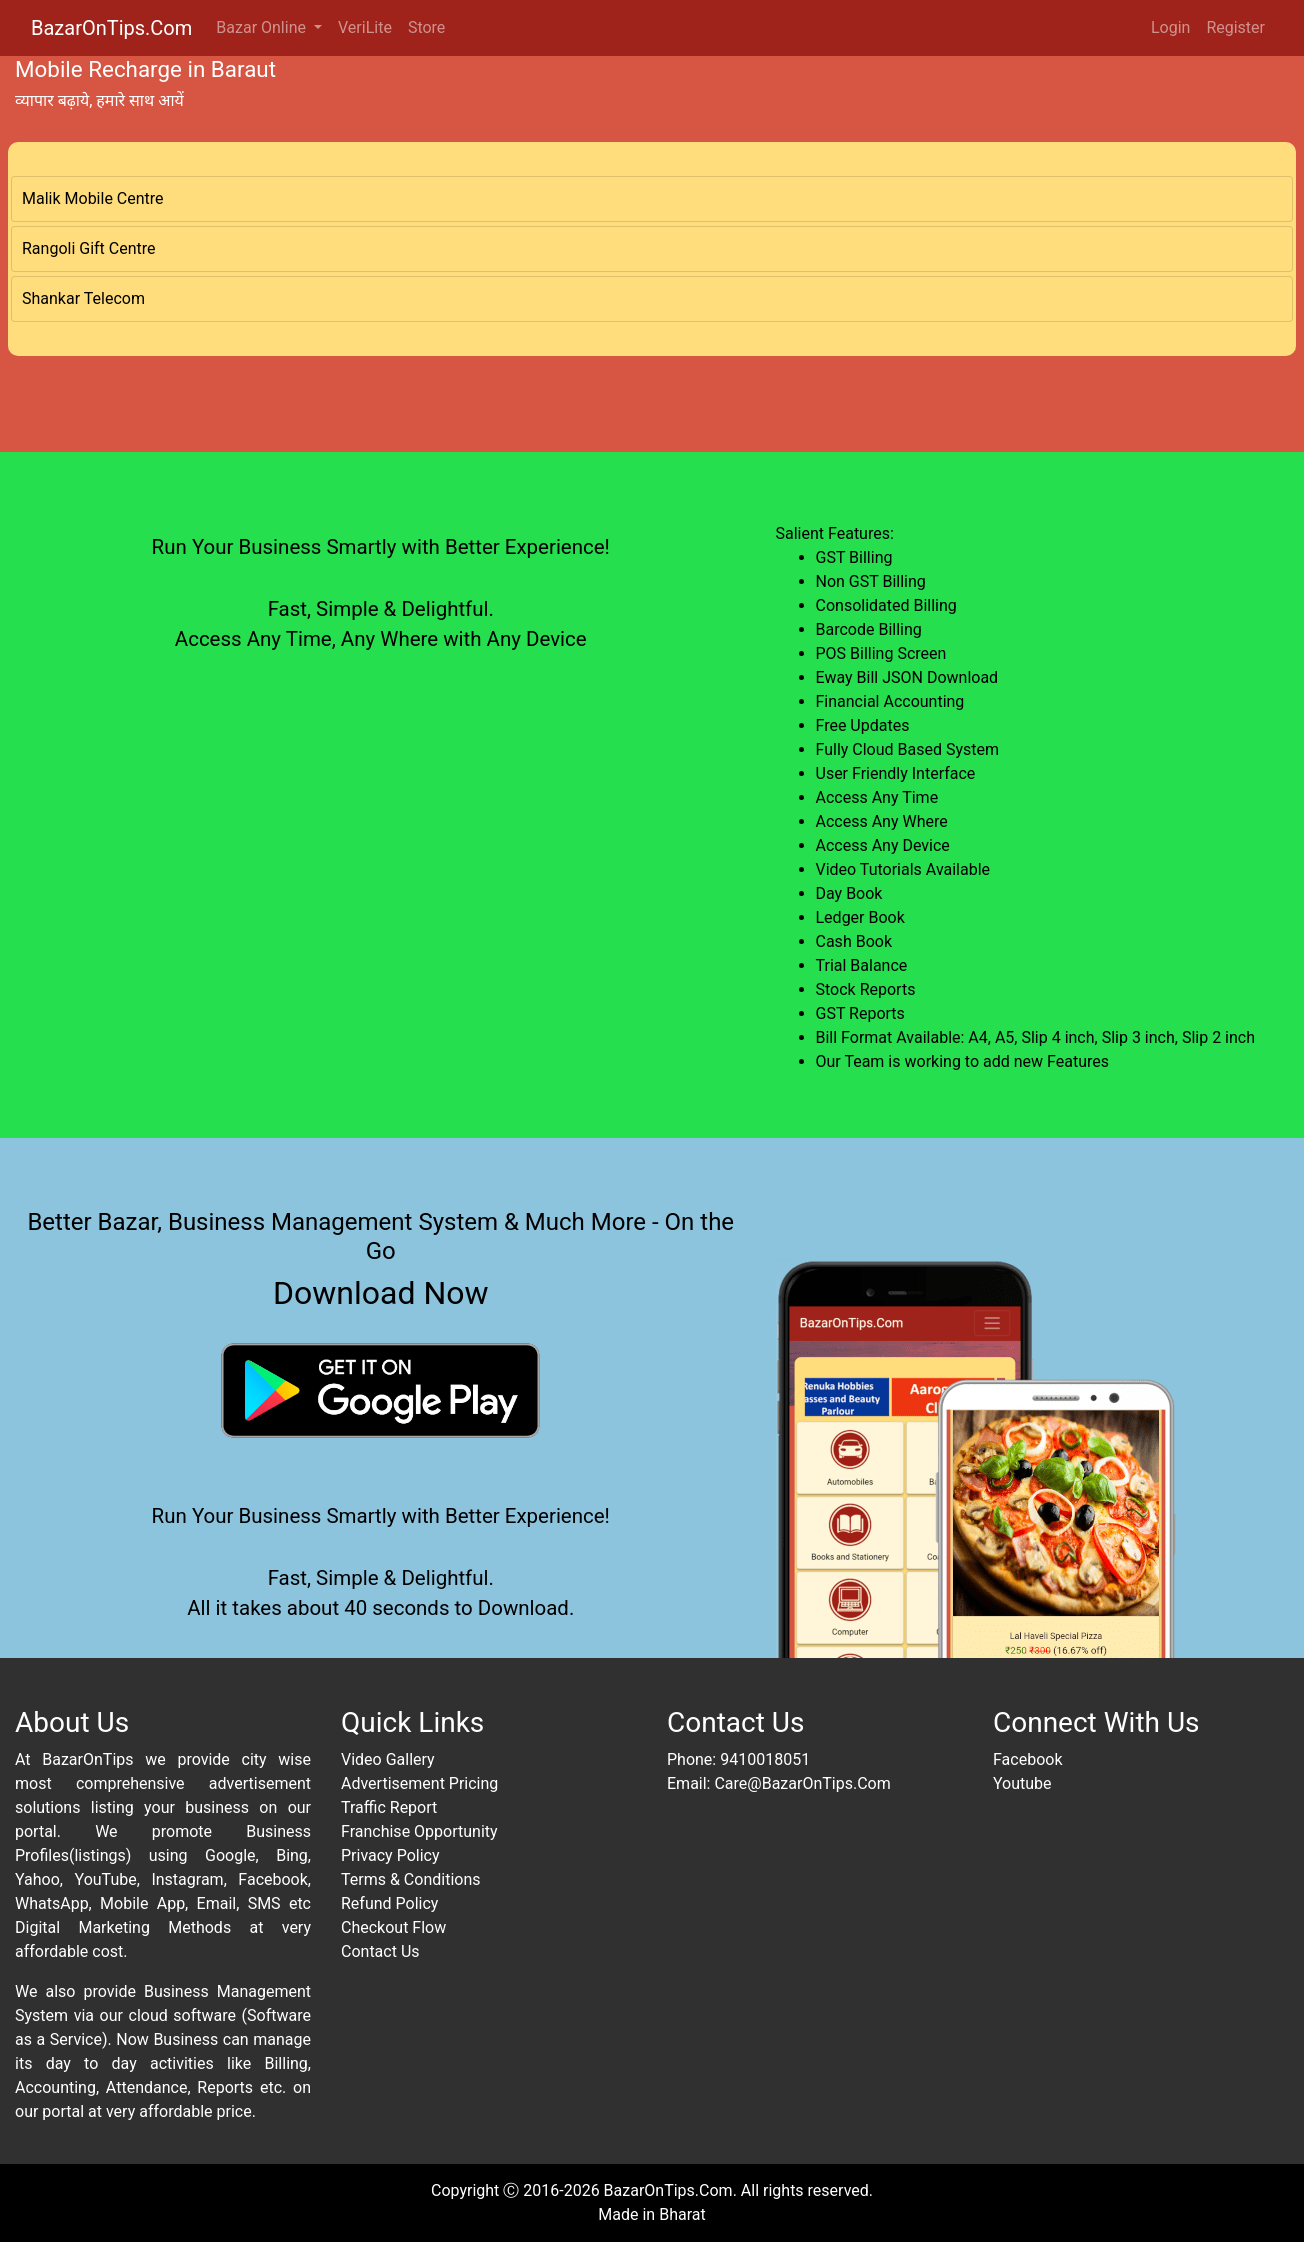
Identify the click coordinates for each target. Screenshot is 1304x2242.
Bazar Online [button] (263, 27)
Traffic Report (389, 1807)
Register (1235, 27)
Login (1170, 27)
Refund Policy (389, 1903)
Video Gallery (388, 1759)
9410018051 (765, 1759)
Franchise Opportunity (419, 1831)
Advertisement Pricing (419, 1783)
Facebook (1027, 1759)
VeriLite (365, 27)
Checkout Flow (393, 1927)
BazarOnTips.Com (111, 28)
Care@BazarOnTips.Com (802, 1783)
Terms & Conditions (411, 1879)
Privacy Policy (390, 1855)
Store (426, 27)
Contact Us (380, 1951)
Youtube (1022, 1783)
